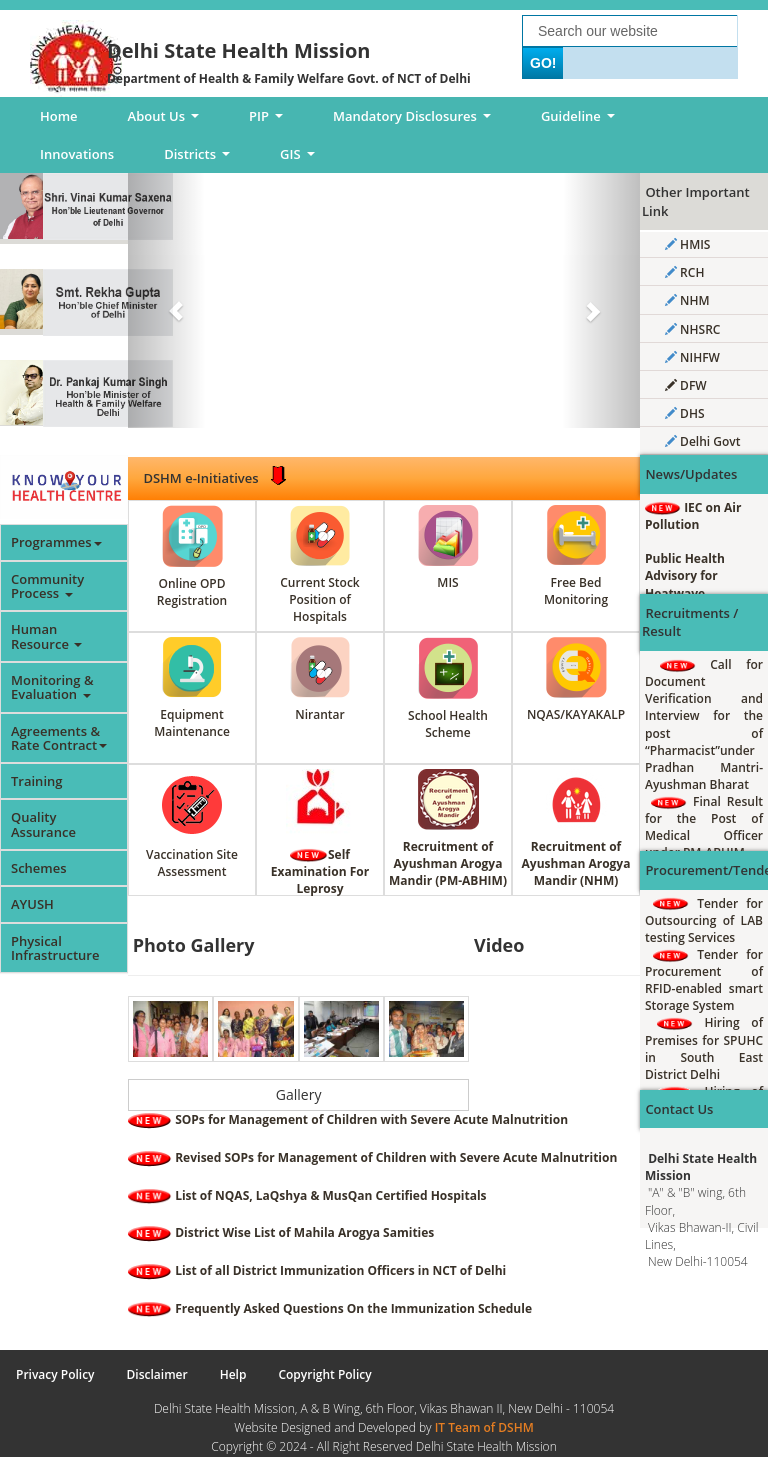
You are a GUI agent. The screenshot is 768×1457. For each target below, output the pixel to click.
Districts (200, 159)
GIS (300, 159)
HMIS (687, 244)
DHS (685, 413)
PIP (269, 121)
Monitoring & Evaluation (52, 687)
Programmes (56, 542)
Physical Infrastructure (55, 948)
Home (59, 116)
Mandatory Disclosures (415, 121)
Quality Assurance (43, 824)
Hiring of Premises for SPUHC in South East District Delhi (704, 1048)
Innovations (77, 154)
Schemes (39, 868)
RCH (684, 272)
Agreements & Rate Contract (59, 738)
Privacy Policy (55, 1374)
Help (233, 1374)
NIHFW (692, 357)
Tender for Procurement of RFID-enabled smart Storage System (704, 980)
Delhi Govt (702, 441)
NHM (687, 300)
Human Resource (46, 636)
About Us (167, 121)
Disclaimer (157, 1374)
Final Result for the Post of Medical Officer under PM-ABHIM (704, 827)
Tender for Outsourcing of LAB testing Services (704, 920)
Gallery (299, 1094)
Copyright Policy (324, 1374)
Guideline (581, 121)
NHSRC (692, 329)
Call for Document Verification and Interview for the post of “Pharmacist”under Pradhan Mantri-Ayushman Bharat (704, 724)
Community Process (47, 586)
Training (36, 781)
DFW (686, 385)
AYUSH (32, 904)
